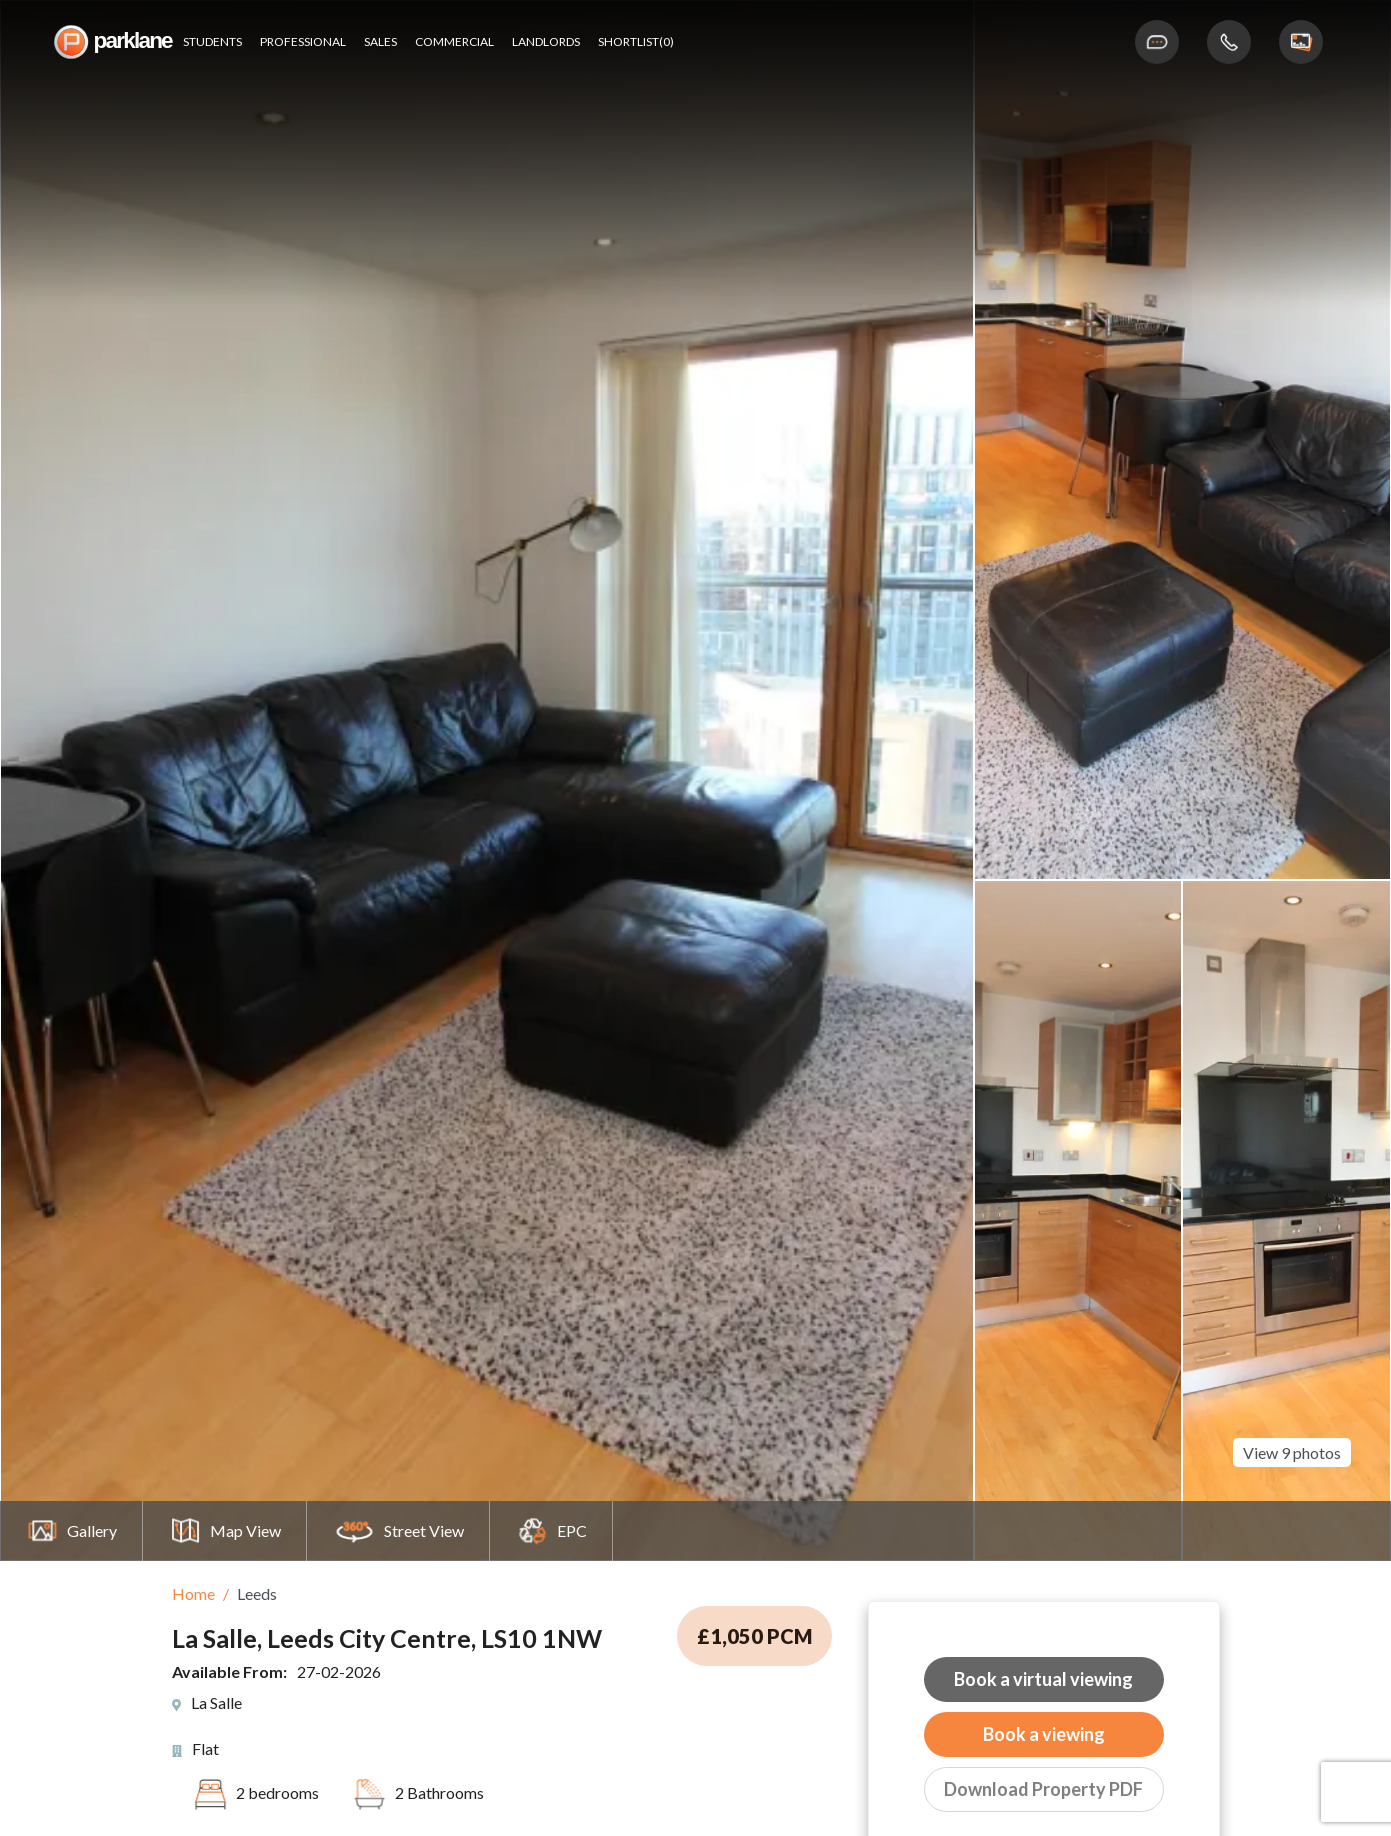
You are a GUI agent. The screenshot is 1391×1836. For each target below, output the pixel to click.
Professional (303, 42)
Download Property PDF (1043, 1789)
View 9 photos (1292, 1428)
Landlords (546, 42)
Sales (380, 42)
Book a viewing (1044, 1734)
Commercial (454, 42)
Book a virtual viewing (1043, 1679)
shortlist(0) (636, 42)
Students (212, 42)
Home (193, 1593)
